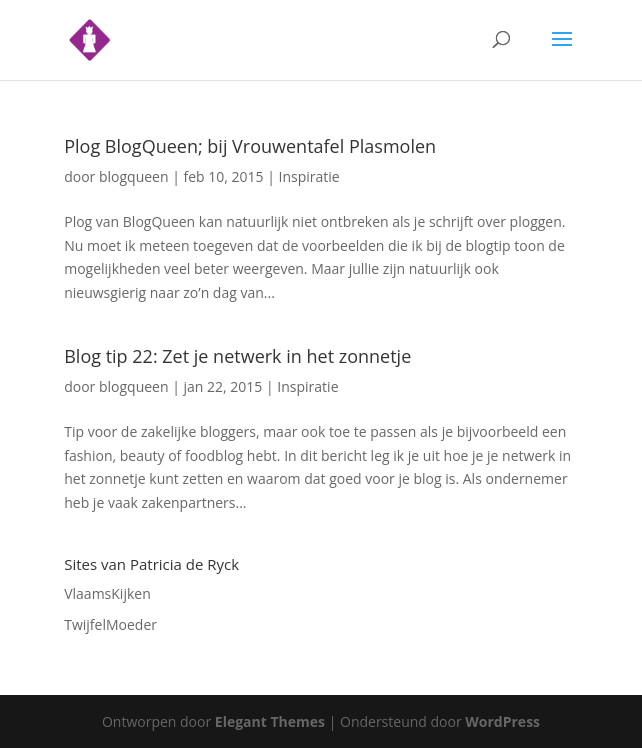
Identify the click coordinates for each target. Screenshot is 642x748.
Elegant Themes (270, 721)
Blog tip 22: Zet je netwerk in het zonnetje (237, 356)
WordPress (502, 721)
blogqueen (134, 176)
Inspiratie (309, 176)
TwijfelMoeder (110, 624)
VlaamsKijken (107, 593)
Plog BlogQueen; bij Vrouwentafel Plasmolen (250, 146)
